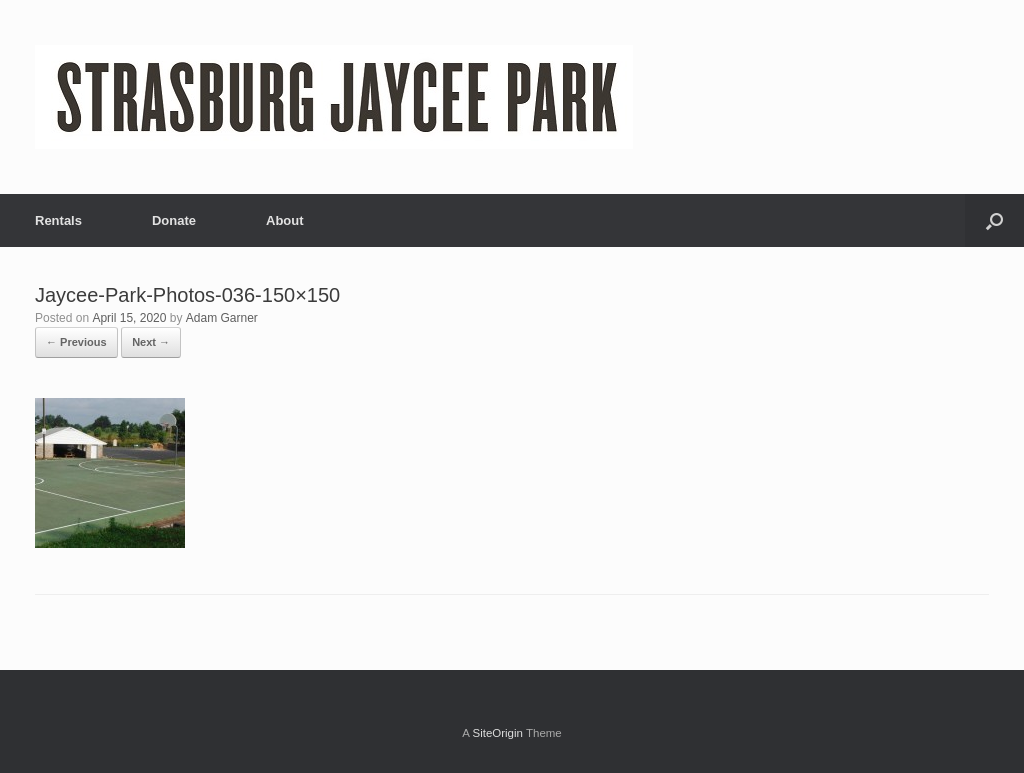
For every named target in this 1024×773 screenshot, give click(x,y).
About (285, 220)
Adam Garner (222, 318)
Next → (151, 342)
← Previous (76, 342)
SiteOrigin (497, 733)
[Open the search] (994, 220)
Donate (174, 220)
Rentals (58, 220)
